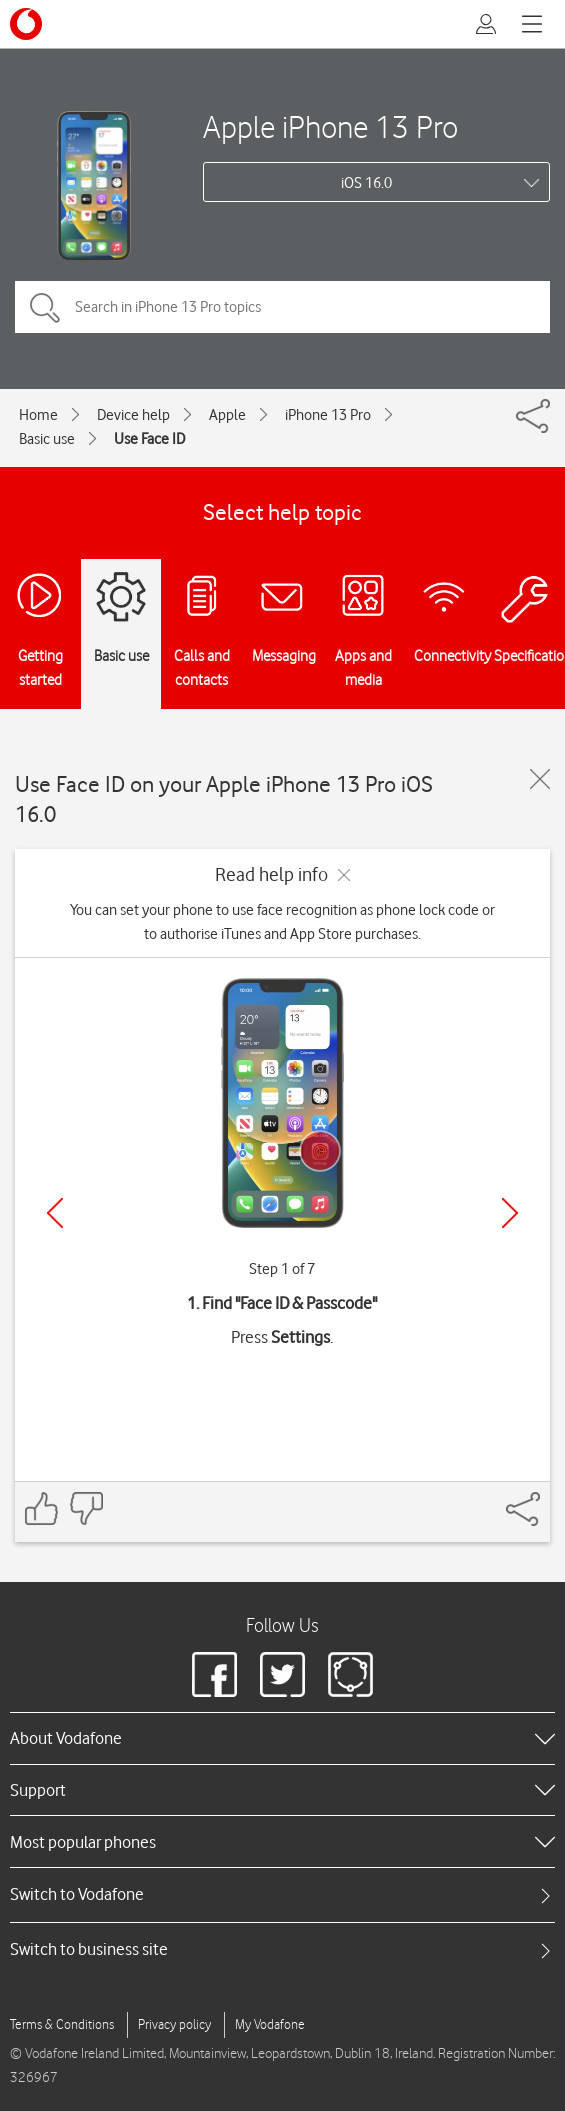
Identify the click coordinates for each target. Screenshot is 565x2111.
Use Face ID (149, 439)
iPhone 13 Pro (328, 415)
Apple (227, 415)
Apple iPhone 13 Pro (330, 126)
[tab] (282, 1894)
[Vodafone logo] (26, 24)
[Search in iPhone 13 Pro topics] (282, 307)
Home (38, 415)
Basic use (47, 439)
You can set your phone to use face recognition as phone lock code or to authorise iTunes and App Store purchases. (282, 922)
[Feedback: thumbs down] (86, 1508)
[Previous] (55, 1213)
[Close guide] (540, 779)
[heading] (282, 1738)
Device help (133, 415)
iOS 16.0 (366, 183)
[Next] (510, 1213)
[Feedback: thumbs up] (42, 1508)
